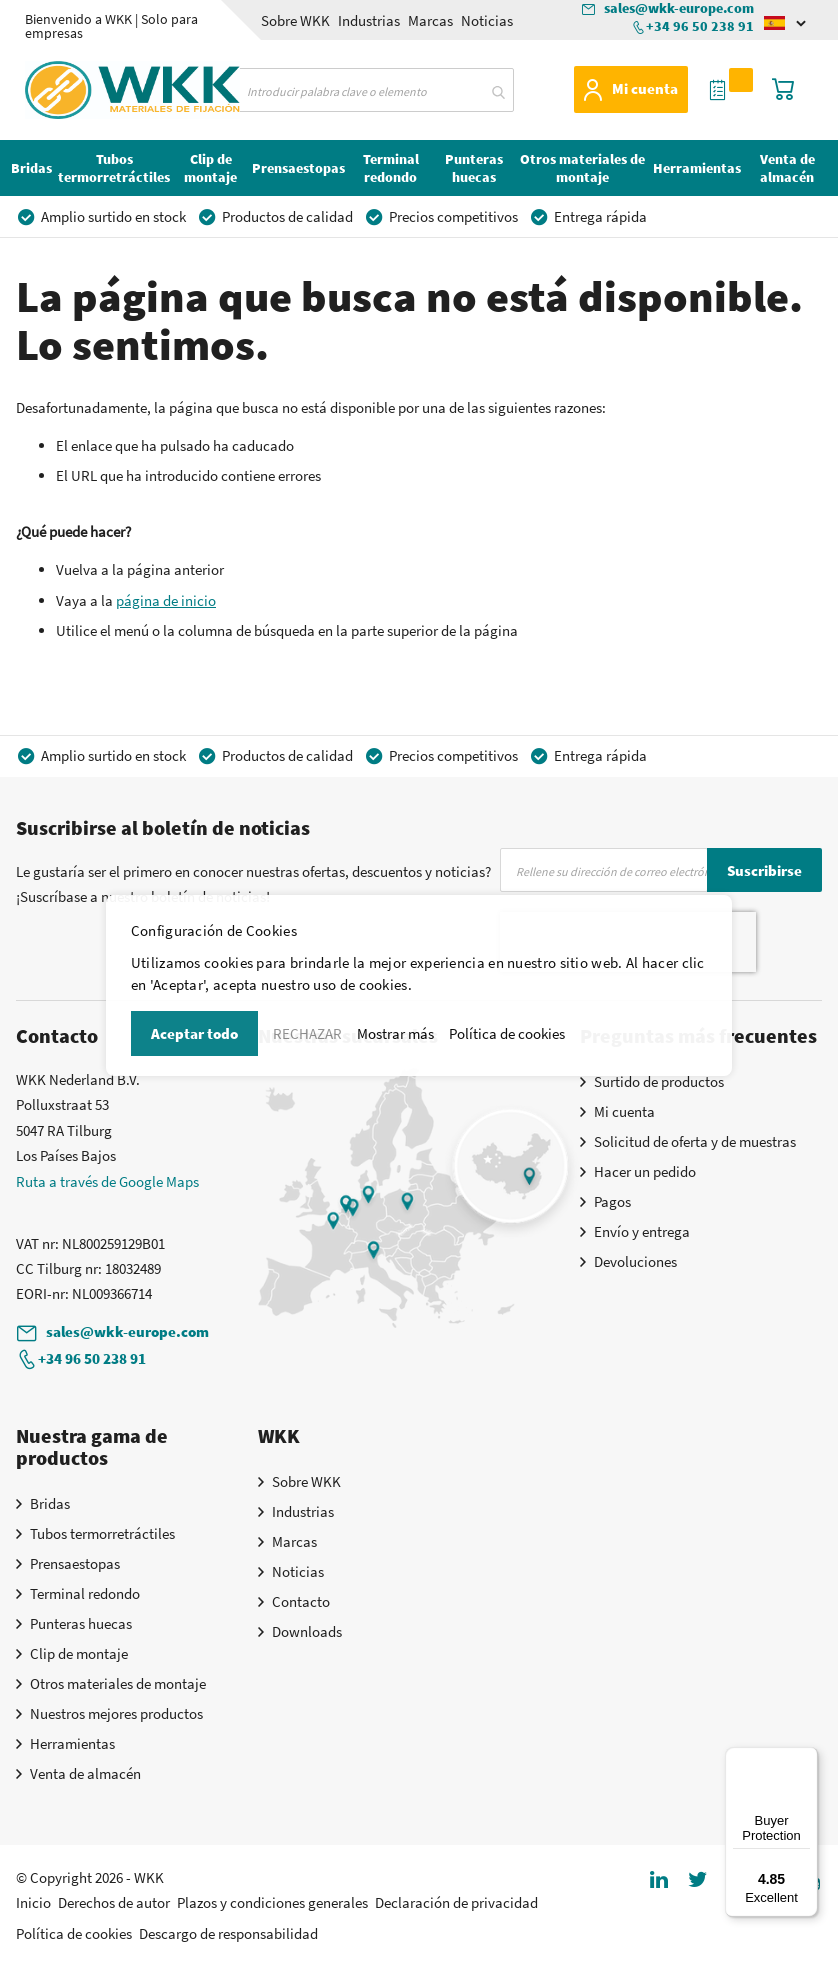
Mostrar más (395, 1033)
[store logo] (84, 86)
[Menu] (806, 1759)
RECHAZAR (307, 1033)
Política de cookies (507, 1033)
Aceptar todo (194, 1033)
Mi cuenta (645, 88)
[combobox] (372, 90)
